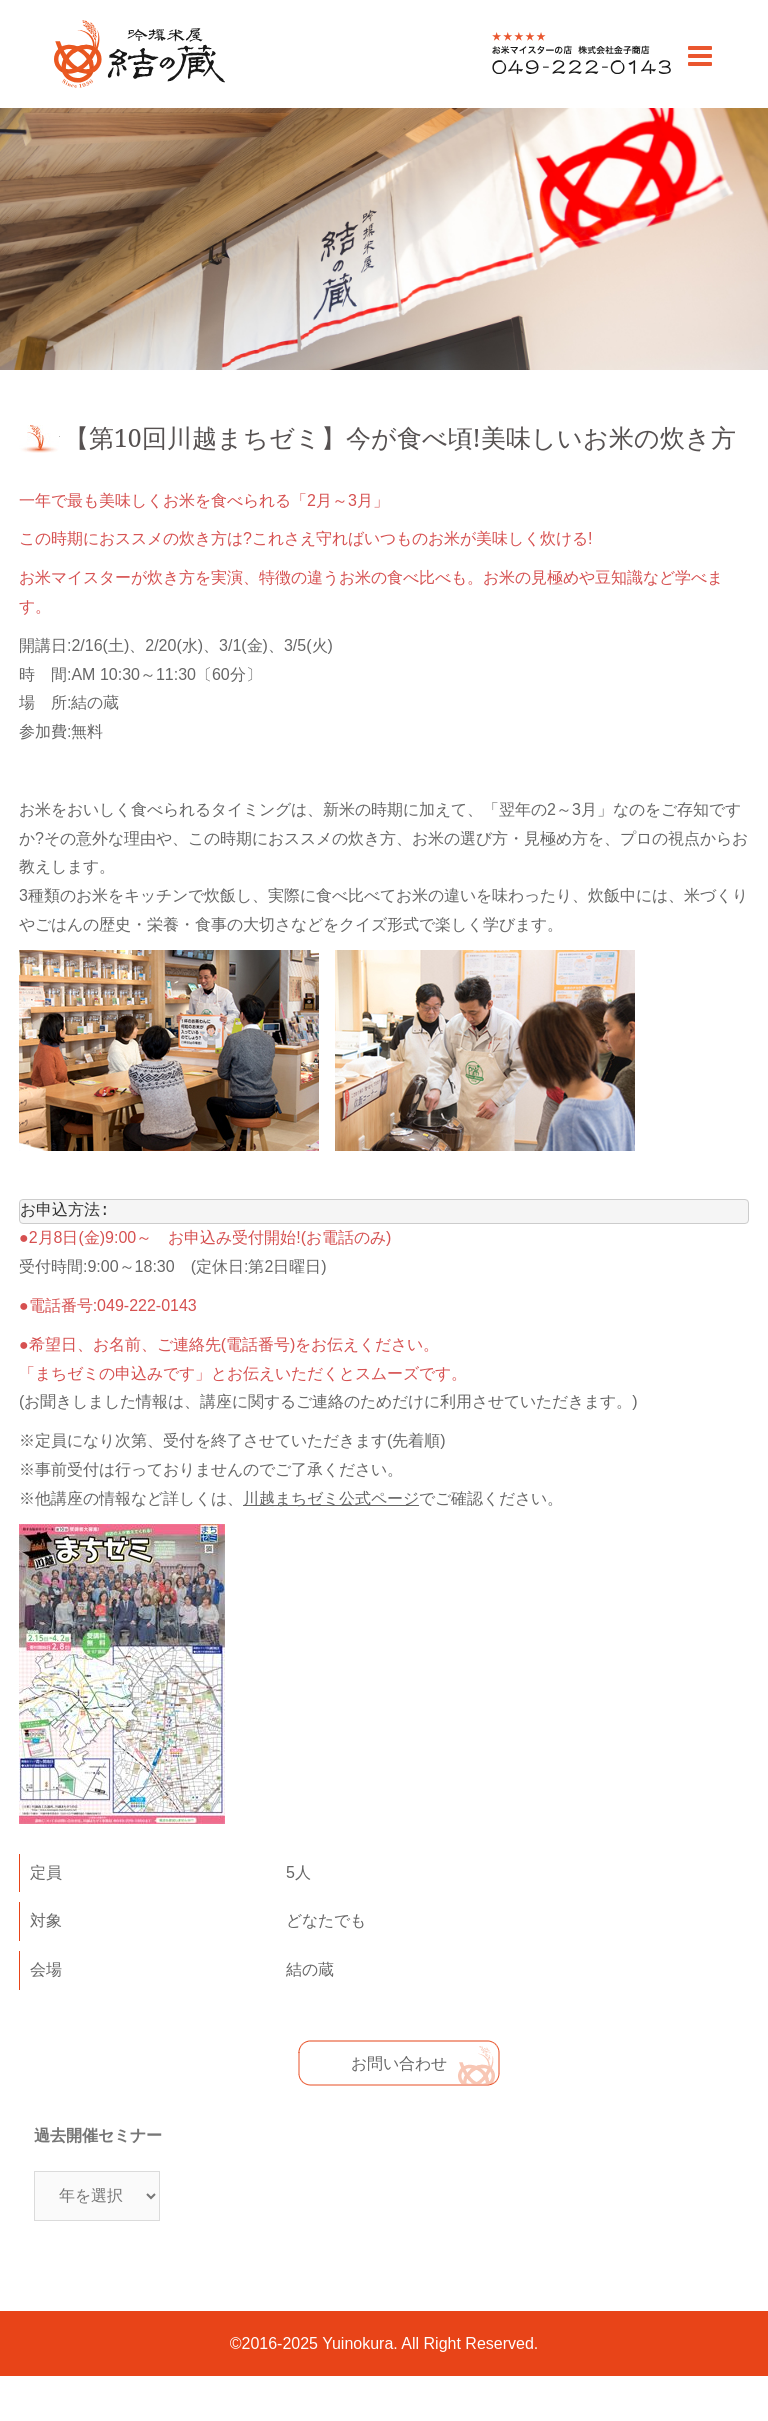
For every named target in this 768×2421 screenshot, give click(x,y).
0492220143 (536, 73)
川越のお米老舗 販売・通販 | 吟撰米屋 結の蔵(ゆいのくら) (138, 86)
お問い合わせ (399, 2063)
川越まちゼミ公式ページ (331, 1499)
